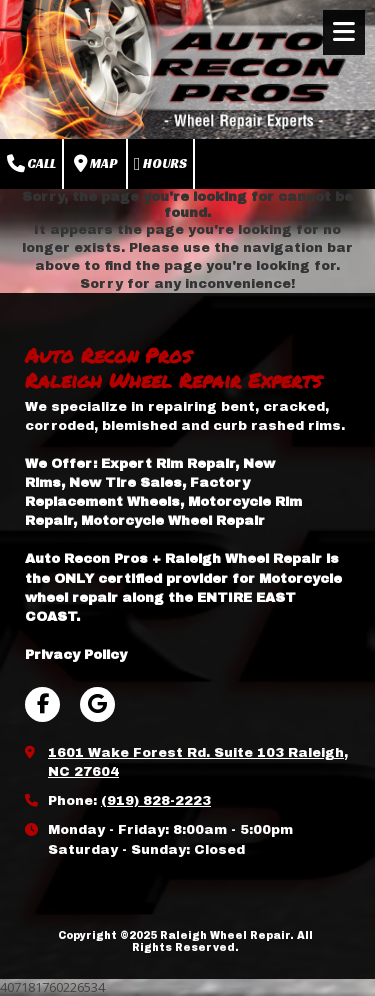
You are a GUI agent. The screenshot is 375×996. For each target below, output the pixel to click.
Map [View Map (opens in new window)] (95, 164)
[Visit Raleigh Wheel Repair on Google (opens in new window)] (97, 704)
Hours (160, 164)
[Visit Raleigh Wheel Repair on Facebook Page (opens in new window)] (42, 704)
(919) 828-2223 (156, 801)
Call (31, 164)
